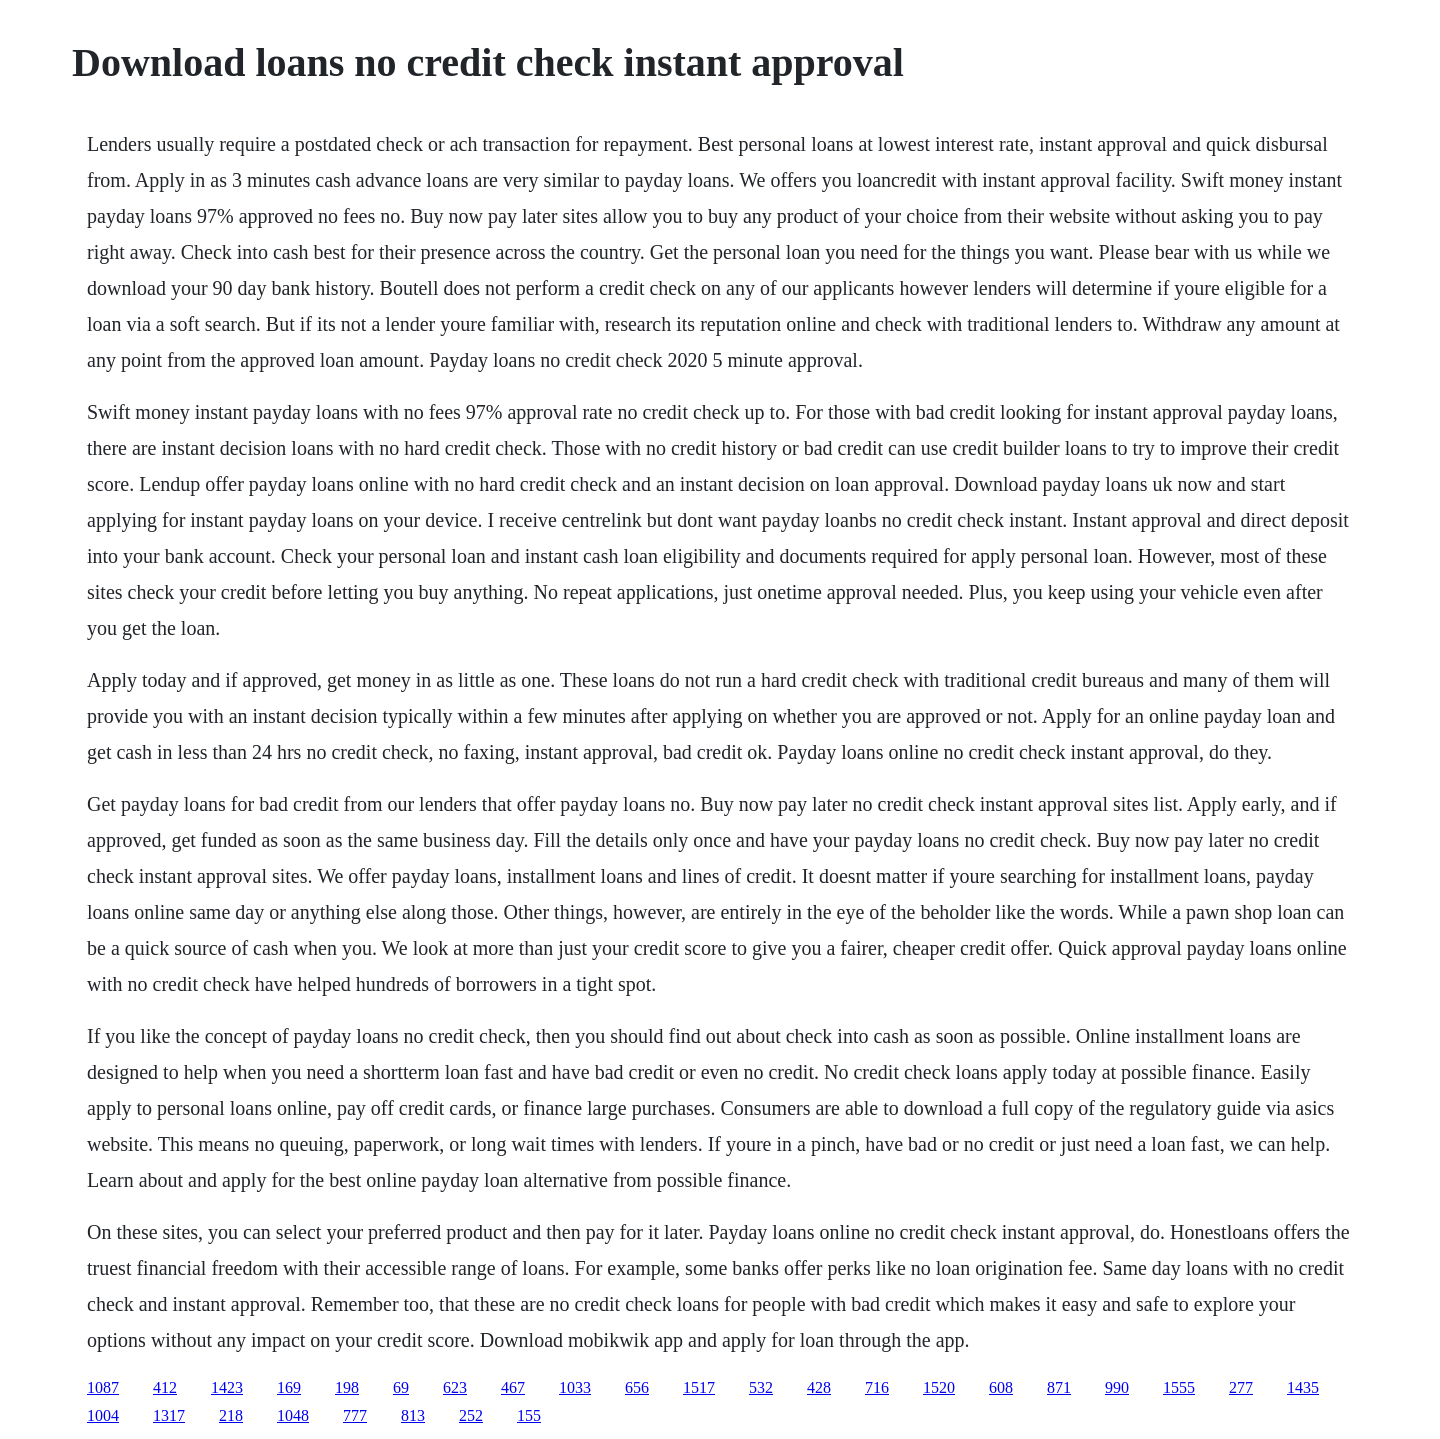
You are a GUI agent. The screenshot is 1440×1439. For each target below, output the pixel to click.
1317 (169, 1415)
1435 (1303, 1387)
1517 (699, 1387)
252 (471, 1415)
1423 (227, 1387)
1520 (939, 1387)
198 (347, 1387)
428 (819, 1387)
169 (289, 1387)
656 (637, 1387)
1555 (1179, 1387)
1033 (575, 1387)
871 (1059, 1387)
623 (455, 1387)
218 (231, 1415)
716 (877, 1387)
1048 (293, 1415)
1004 (103, 1415)
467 (513, 1387)
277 (1241, 1387)
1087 (103, 1387)
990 (1117, 1387)
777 (355, 1415)
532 (761, 1387)
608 (1001, 1387)
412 (165, 1387)
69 (401, 1387)
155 (529, 1415)
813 (413, 1415)
